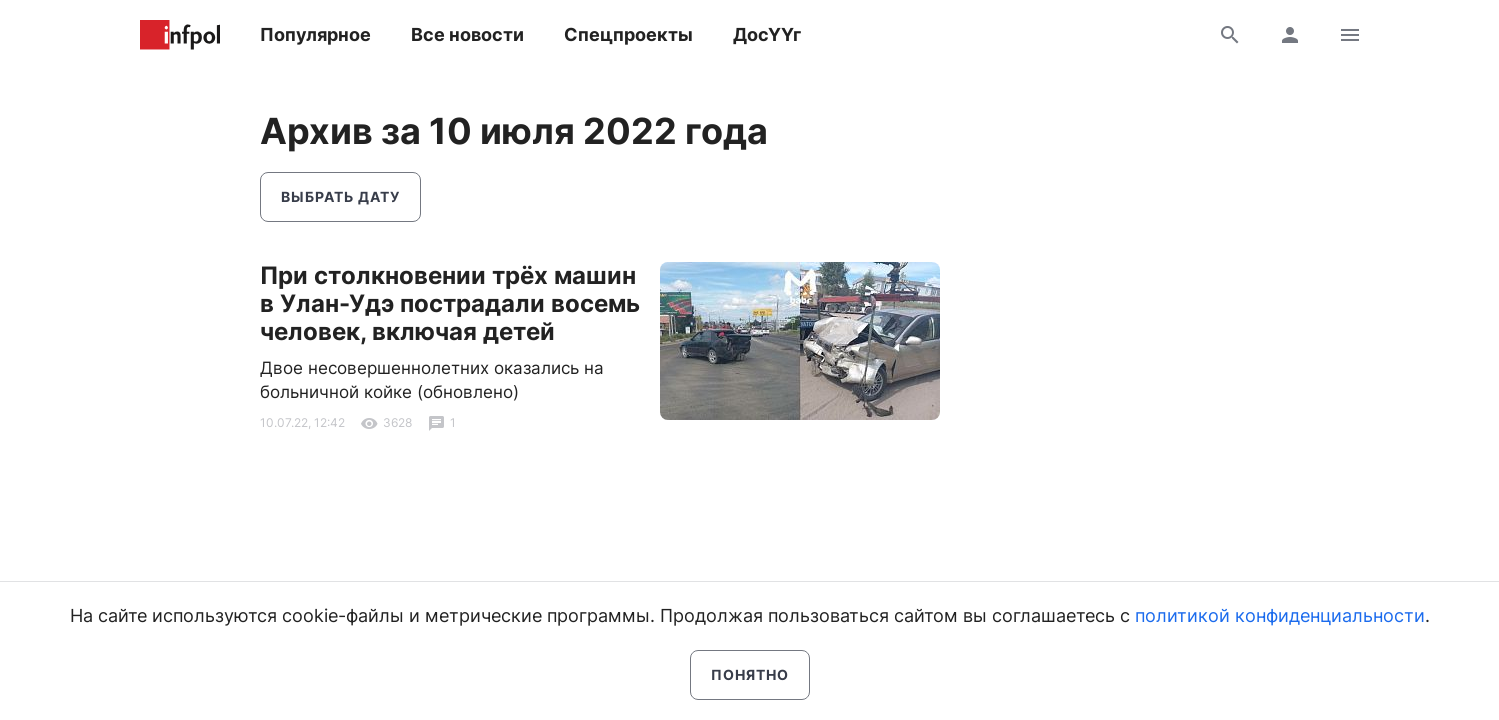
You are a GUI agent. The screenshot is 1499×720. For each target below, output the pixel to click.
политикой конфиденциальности (1280, 615)
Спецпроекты (628, 34)
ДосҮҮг (767, 34)
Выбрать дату (340, 196)
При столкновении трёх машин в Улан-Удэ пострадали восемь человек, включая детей (450, 303)
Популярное (315, 34)
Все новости (467, 34)
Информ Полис (180, 35)
